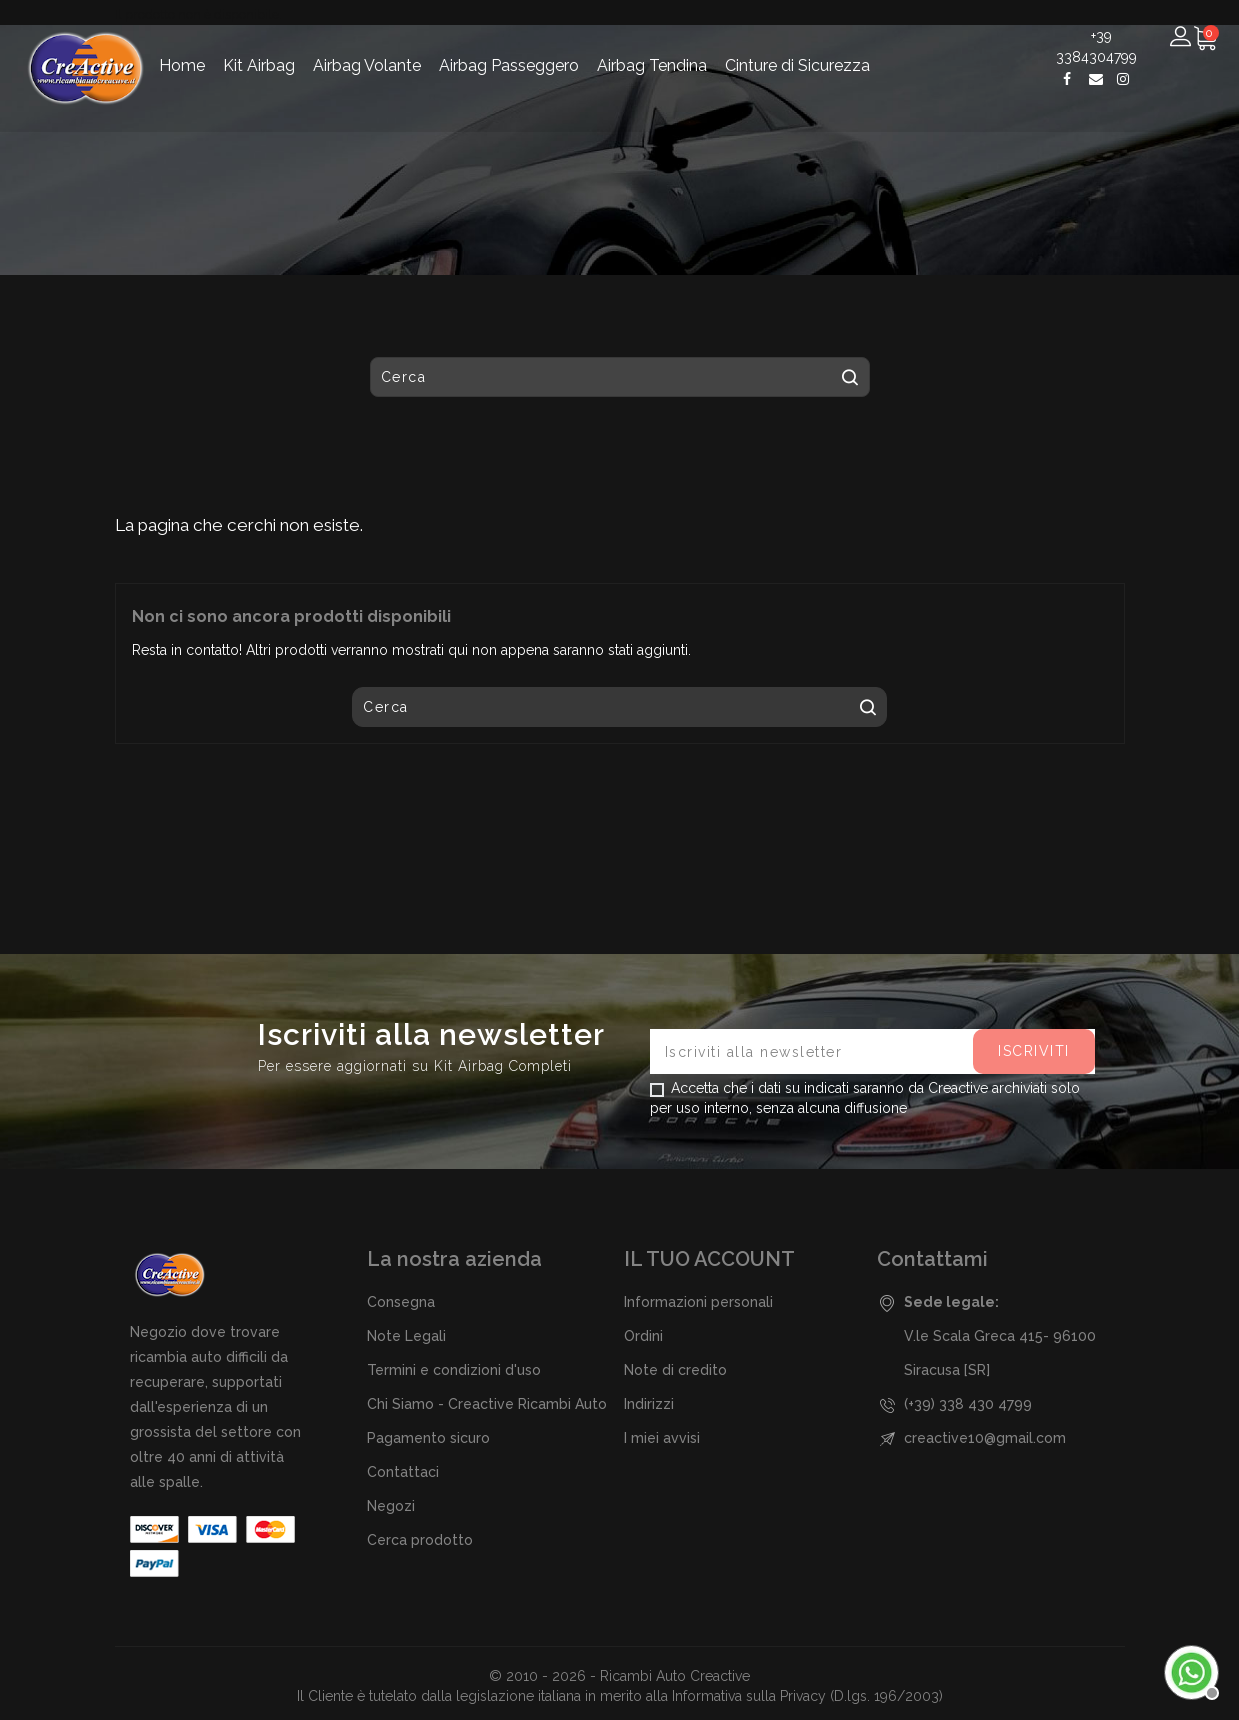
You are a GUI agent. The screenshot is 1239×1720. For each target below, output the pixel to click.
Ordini (643, 1336)
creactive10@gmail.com (985, 1438)
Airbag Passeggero (509, 43)
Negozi (391, 1506)
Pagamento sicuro (428, 1438)
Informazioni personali (698, 1302)
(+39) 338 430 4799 (968, 1404)
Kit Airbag (259, 43)
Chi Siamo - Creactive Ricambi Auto (487, 1404)
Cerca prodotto (420, 1540)
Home (182, 43)
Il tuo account (709, 1259)
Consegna (401, 1302)
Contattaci (403, 1472)
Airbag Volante (367, 43)
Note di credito (675, 1370)
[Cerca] (605, 114)
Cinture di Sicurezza (797, 43)
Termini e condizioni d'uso (454, 1370)
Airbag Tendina (652, 43)
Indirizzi (649, 1404)
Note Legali (406, 1336)
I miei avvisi (662, 1438)
